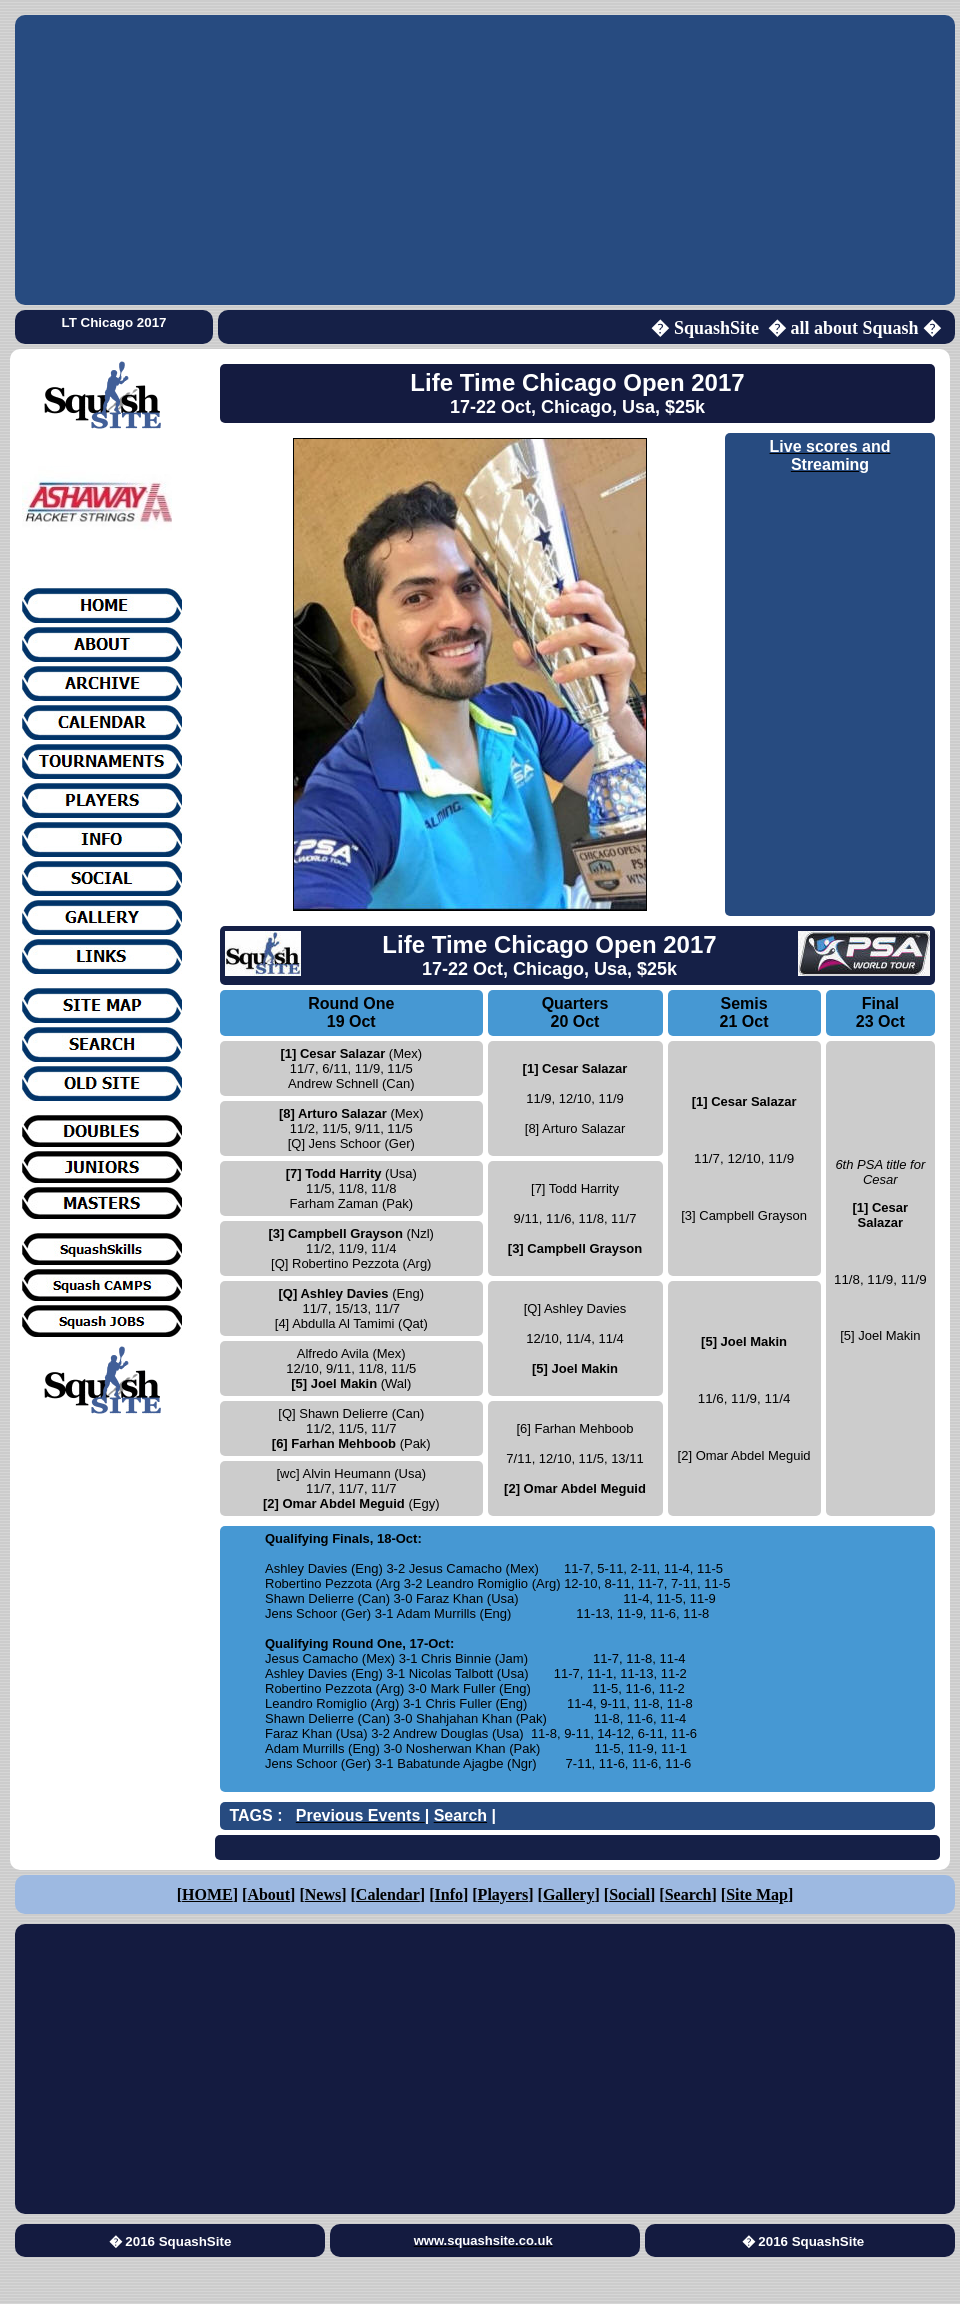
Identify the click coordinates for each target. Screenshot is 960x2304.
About (268, 1894)
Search (688, 1894)
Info (449, 1894)
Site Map (757, 1894)
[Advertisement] (485, 160)
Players (503, 1894)
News (323, 1894)
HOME (207, 1894)
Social (629, 1894)
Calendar (388, 1894)
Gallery (569, 1894)
